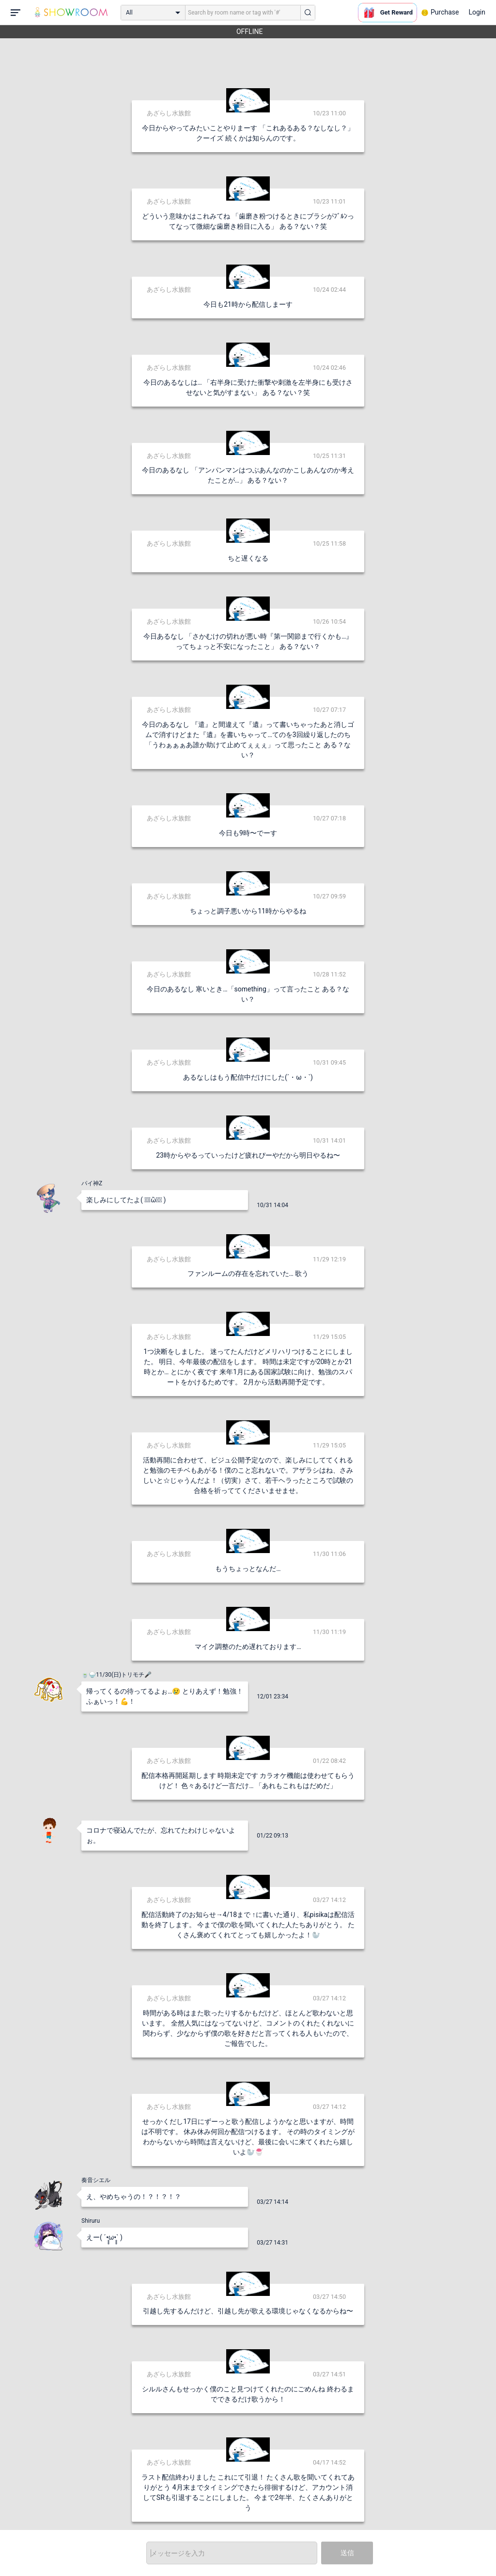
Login (476, 12)
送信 (347, 2553)
